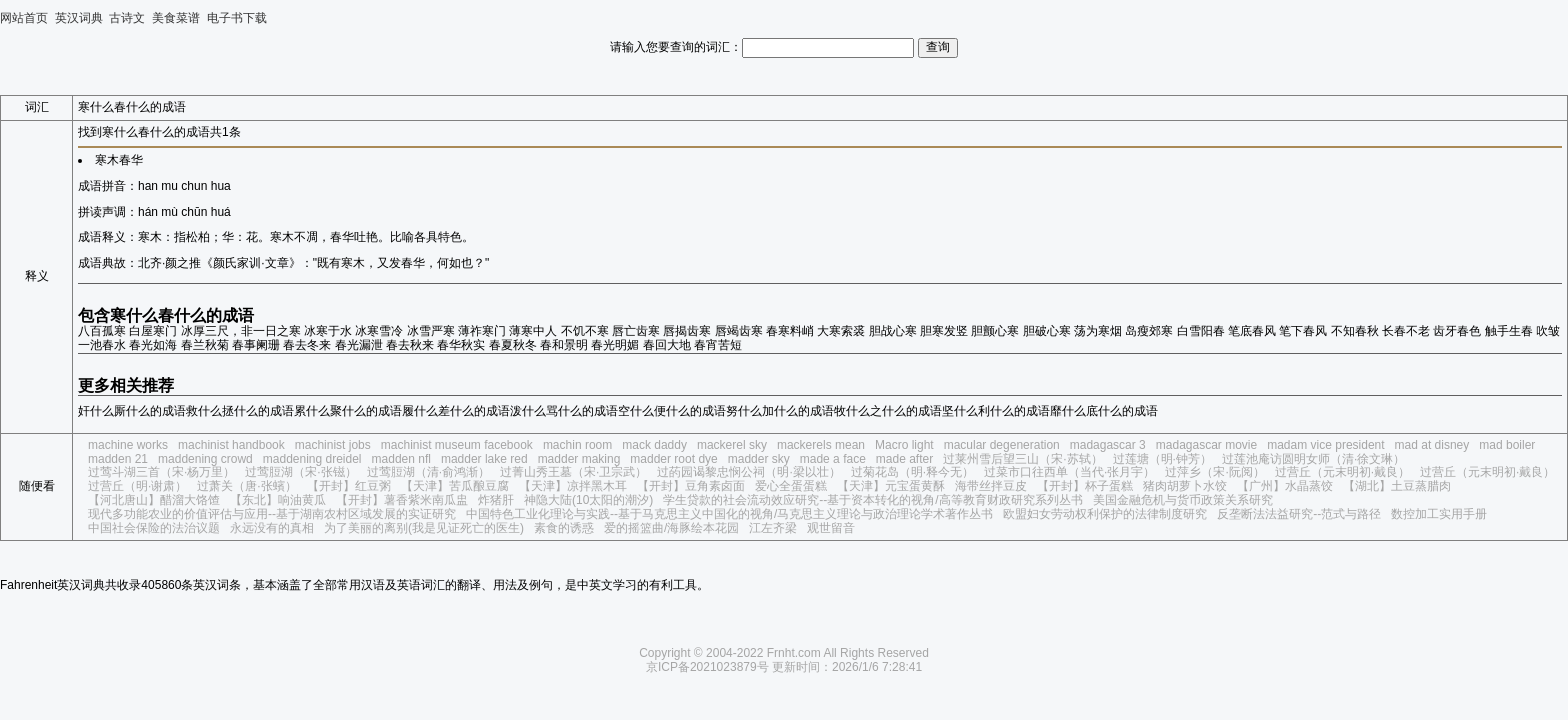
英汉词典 (79, 18)
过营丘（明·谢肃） (137, 486)
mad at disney (1432, 445)
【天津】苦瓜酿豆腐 (455, 486)
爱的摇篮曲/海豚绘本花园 (671, 528)
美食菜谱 (176, 18)
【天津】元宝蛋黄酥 (891, 486)
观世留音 (831, 528)
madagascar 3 (1108, 445)
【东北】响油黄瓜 (278, 500)
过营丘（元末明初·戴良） (1342, 472)
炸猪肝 (496, 500)
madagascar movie (1206, 445)
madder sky (759, 459)
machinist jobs (333, 445)
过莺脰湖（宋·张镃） (300, 472)
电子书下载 (237, 18)
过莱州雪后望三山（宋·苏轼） (1022, 459)
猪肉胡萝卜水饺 (1185, 486)
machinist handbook (231, 445)
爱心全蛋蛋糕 (791, 486)
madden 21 (118, 459)
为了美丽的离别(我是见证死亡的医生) (424, 528)
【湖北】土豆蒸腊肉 (1397, 486)
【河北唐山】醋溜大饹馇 (154, 500)
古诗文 (127, 18)
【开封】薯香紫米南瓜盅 (402, 500)
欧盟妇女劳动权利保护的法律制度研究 (1105, 514)
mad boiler (1507, 445)
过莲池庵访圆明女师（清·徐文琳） (1313, 459)
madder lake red (484, 459)
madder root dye (673, 459)
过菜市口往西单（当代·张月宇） (1069, 472)
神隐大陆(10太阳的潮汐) (588, 500)
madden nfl (401, 459)
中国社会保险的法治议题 (154, 528)
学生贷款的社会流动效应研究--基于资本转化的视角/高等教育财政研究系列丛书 (872, 500)
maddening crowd (205, 459)
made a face (833, 459)
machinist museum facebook (457, 445)
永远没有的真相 (272, 528)
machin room (577, 445)
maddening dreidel (312, 459)
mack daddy (654, 445)
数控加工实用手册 (1439, 514)
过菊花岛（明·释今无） (912, 472)
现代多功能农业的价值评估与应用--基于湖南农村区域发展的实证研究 (272, 514)
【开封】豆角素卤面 (691, 486)
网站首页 (24, 18)
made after (904, 459)
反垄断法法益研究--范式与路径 (1299, 514)
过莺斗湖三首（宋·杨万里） (161, 472)
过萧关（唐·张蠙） (246, 486)
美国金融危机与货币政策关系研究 (1183, 500)
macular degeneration (1002, 445)
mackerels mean (821, 445)
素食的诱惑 (564, 528)
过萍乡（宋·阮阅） (1214, 472)
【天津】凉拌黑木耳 (573, 486)
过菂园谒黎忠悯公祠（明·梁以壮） (748, 472)
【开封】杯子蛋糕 (1085, 486)
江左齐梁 (773, 528)
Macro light (904, 445)
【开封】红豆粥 (349, 486)
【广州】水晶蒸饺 (1285, 486)
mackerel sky (732, 445)
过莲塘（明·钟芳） (1162, 459)
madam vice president (1325, 445)
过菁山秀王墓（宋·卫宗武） (573, 472)
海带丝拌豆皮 (991, 486)
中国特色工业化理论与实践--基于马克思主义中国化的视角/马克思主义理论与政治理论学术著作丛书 (729, 514)
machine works (128, 445)
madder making (579, 459)
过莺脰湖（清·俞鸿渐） (428, 472)
